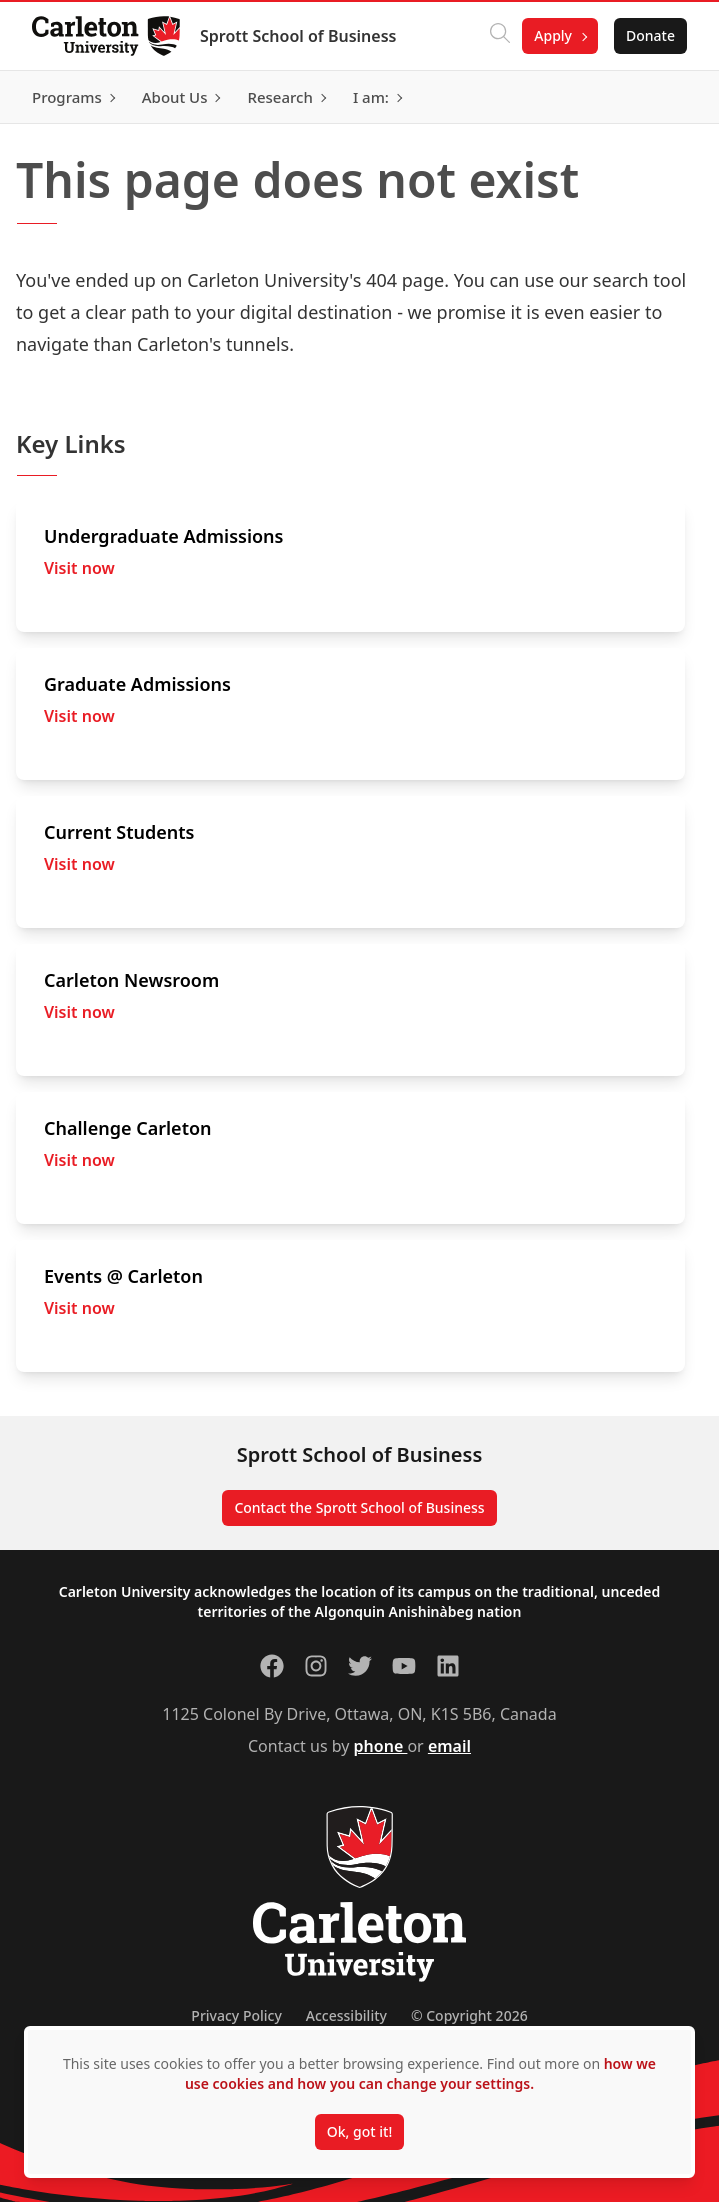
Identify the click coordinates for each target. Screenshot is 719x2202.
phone (381, 1746)
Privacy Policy (236, 2015)
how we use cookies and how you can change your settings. (420, 2073)
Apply (553, 35)
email (449, 1746)
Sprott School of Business (298, 36)
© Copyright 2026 (469, 2015)
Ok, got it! (359, 2131)
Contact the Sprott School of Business (359, 1507)
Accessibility (346, 2015)
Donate (650, 35)
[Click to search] (500, 36)
